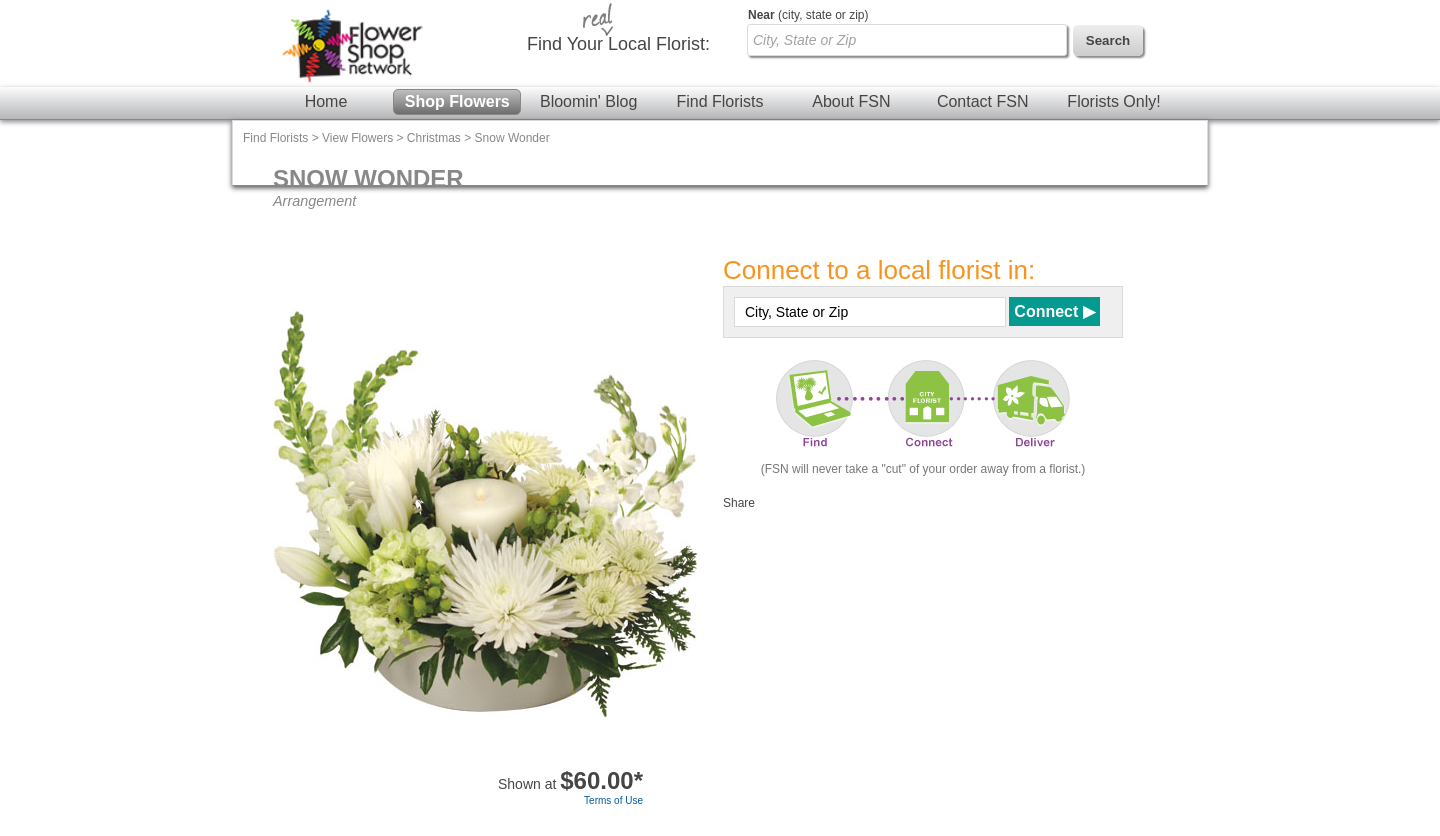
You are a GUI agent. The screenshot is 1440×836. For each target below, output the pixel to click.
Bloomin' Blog (588, 101)
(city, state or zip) (808, 15)
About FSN (851, 101)
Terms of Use (613, 800)
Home (326, 101)
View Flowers (357, 138)
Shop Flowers (457, 101)
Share (739, 503)
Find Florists (719, 101)
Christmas (434, 138)
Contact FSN (983, 101)
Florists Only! (1113, 101)
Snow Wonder (512, 138)
